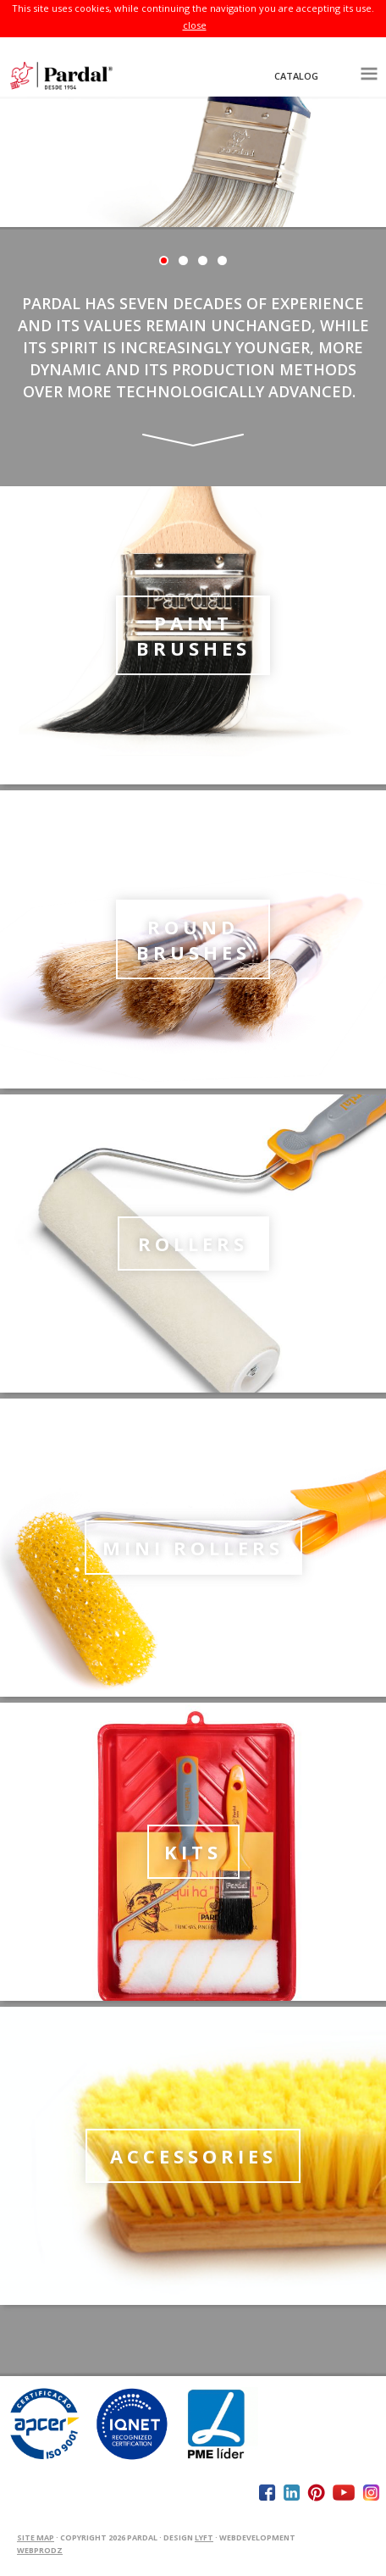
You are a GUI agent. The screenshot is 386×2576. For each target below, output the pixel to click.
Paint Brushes (193, 635)
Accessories (193, 2156)
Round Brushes (193, 939)
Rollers (193, 1243)
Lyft (204, 2537)
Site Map (35, 2537)
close (195, 25)
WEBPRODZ (40, 2550)
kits (193, 1851)
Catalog (296, 75)
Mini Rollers (193, 1547)
